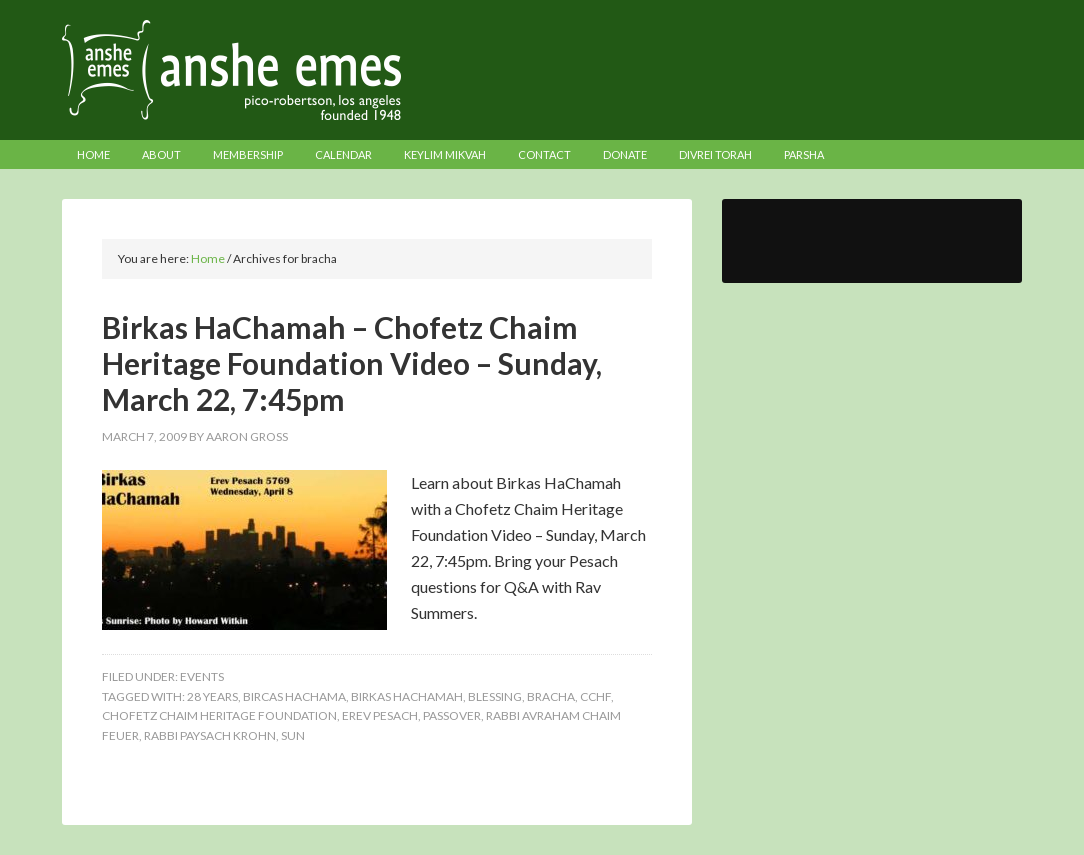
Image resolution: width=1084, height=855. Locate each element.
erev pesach (380, 715)
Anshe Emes (542, 70)
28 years (212, 696)
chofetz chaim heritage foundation (219, 715)
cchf (595, 696)
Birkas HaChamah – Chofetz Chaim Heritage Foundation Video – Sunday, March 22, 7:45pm (352, 363)
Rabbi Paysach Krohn (210, 735)
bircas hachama (294, 696)
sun (293, 735)
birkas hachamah (407, 696)
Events (202, 676)
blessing (495, 696)
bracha (551, 696)
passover (452, 715)
